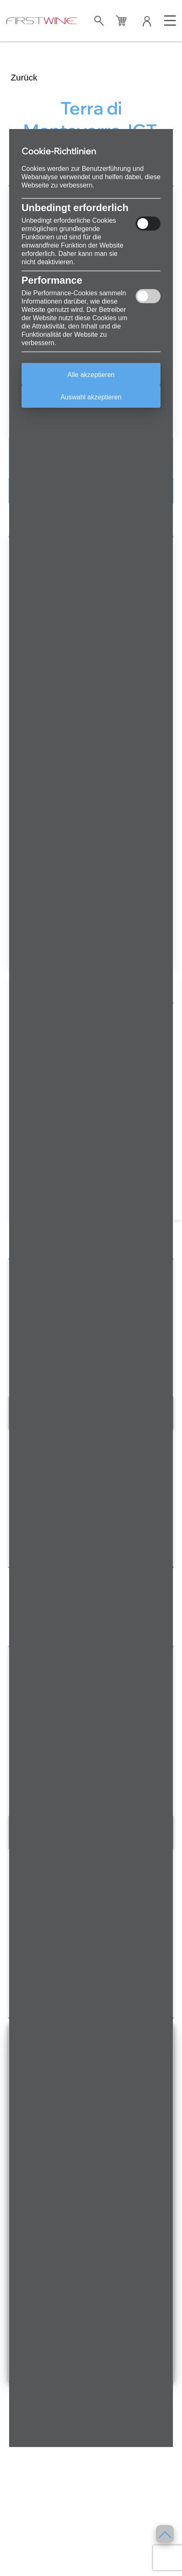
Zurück (24, 77)
